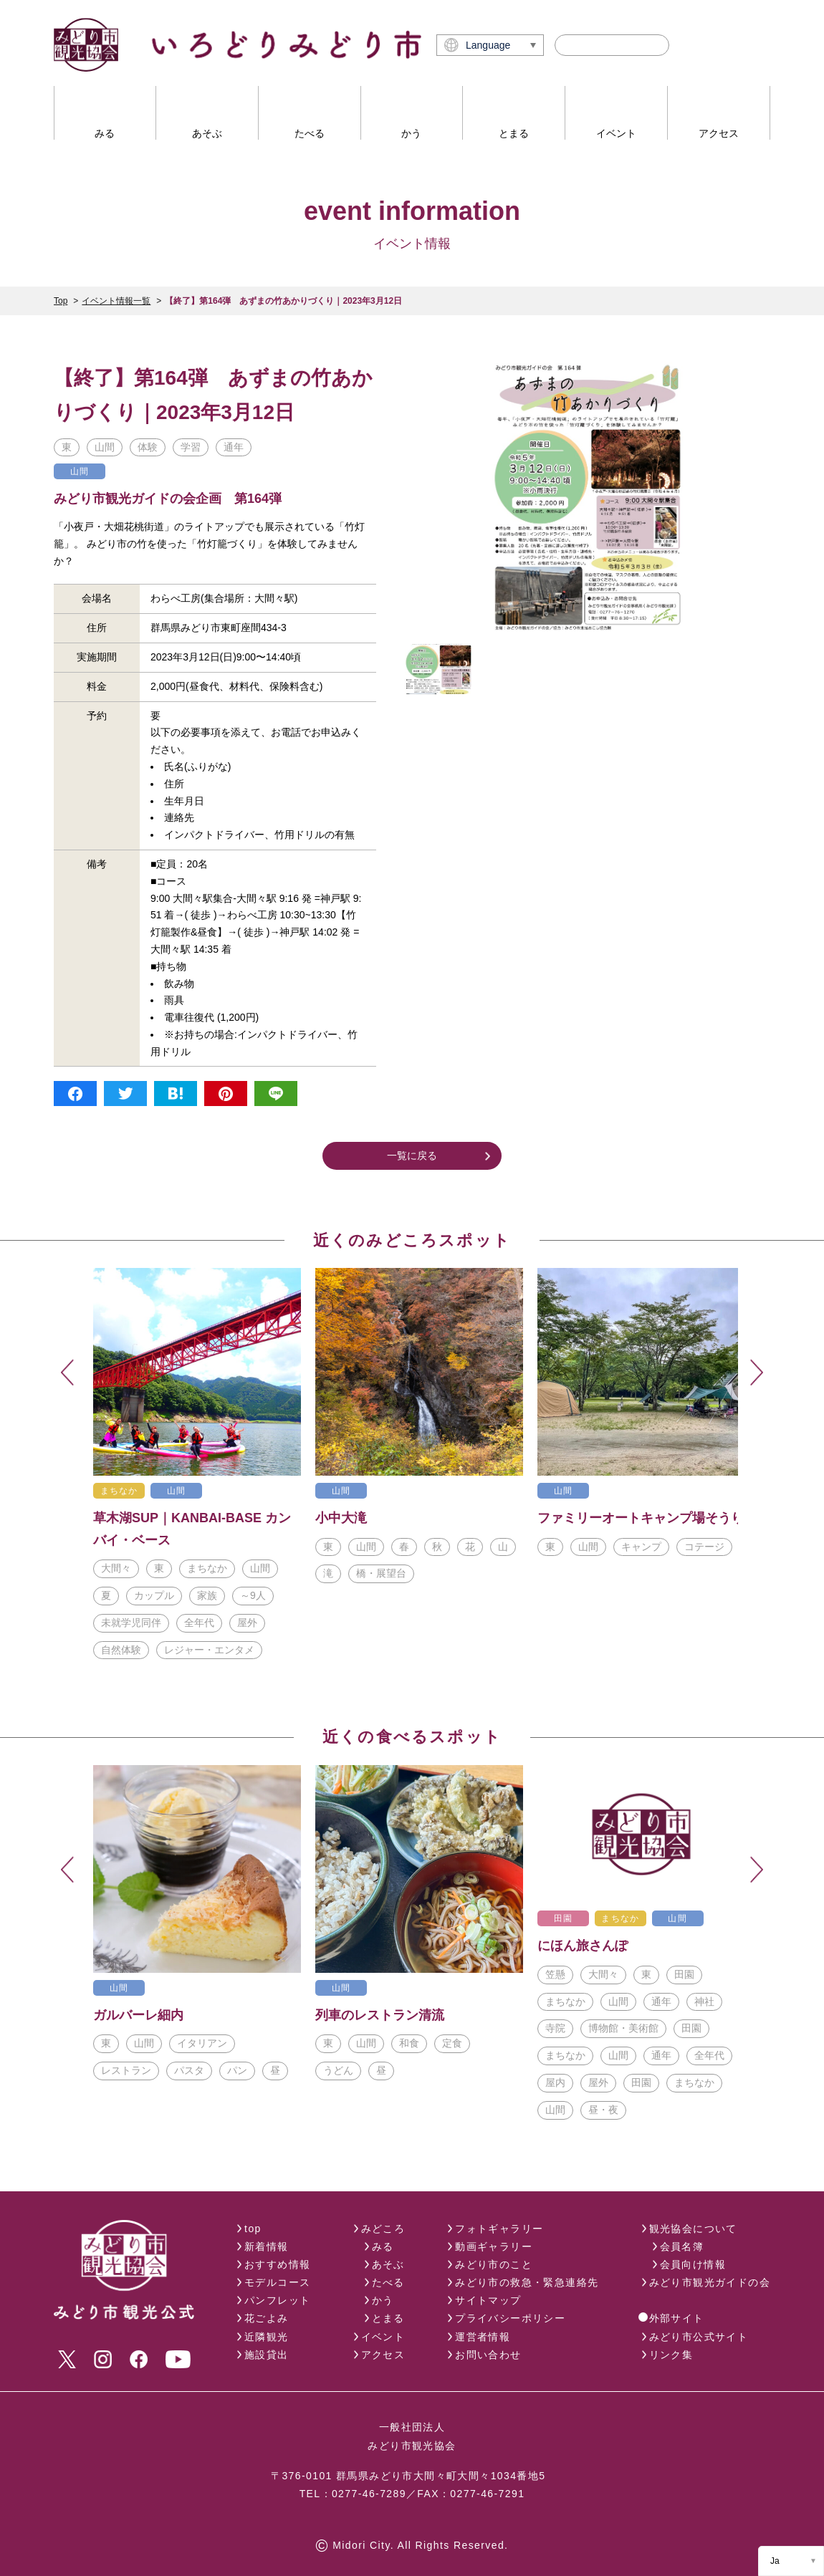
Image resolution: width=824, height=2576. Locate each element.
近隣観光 (266, 2336)
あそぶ (388, 2264)
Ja (775, 2561)
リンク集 (671, 2354)
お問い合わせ (488, 2354)
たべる (388, 2282)
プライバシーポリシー (510, 2318)
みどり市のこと (493, 2264)
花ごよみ (266, 2318)
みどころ (383, 2228)
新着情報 (266, 2246)
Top (60, 301)
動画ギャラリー (493, 2246)
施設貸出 (266, 2354)
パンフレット (277, 2300)
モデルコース (277, 2282)
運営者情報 (482, 2336)
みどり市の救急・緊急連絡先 (526, 2282)
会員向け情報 (693, 2264)
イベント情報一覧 (116, 301)
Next (756, 1373)
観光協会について (693, 2228)
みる (383, 2246)
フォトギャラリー (499, 2228)
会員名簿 (682, 2246)
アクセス (383, 2354)
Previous (67, 1373)
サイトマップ (488, 2300)
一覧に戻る (412, 1155)
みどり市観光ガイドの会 (709, 2282)
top (253, 2228)
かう (383, 2300)
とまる (388, 2318)
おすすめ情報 (277, 2264)
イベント (383, 2336)
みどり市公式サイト (699, 2336)
